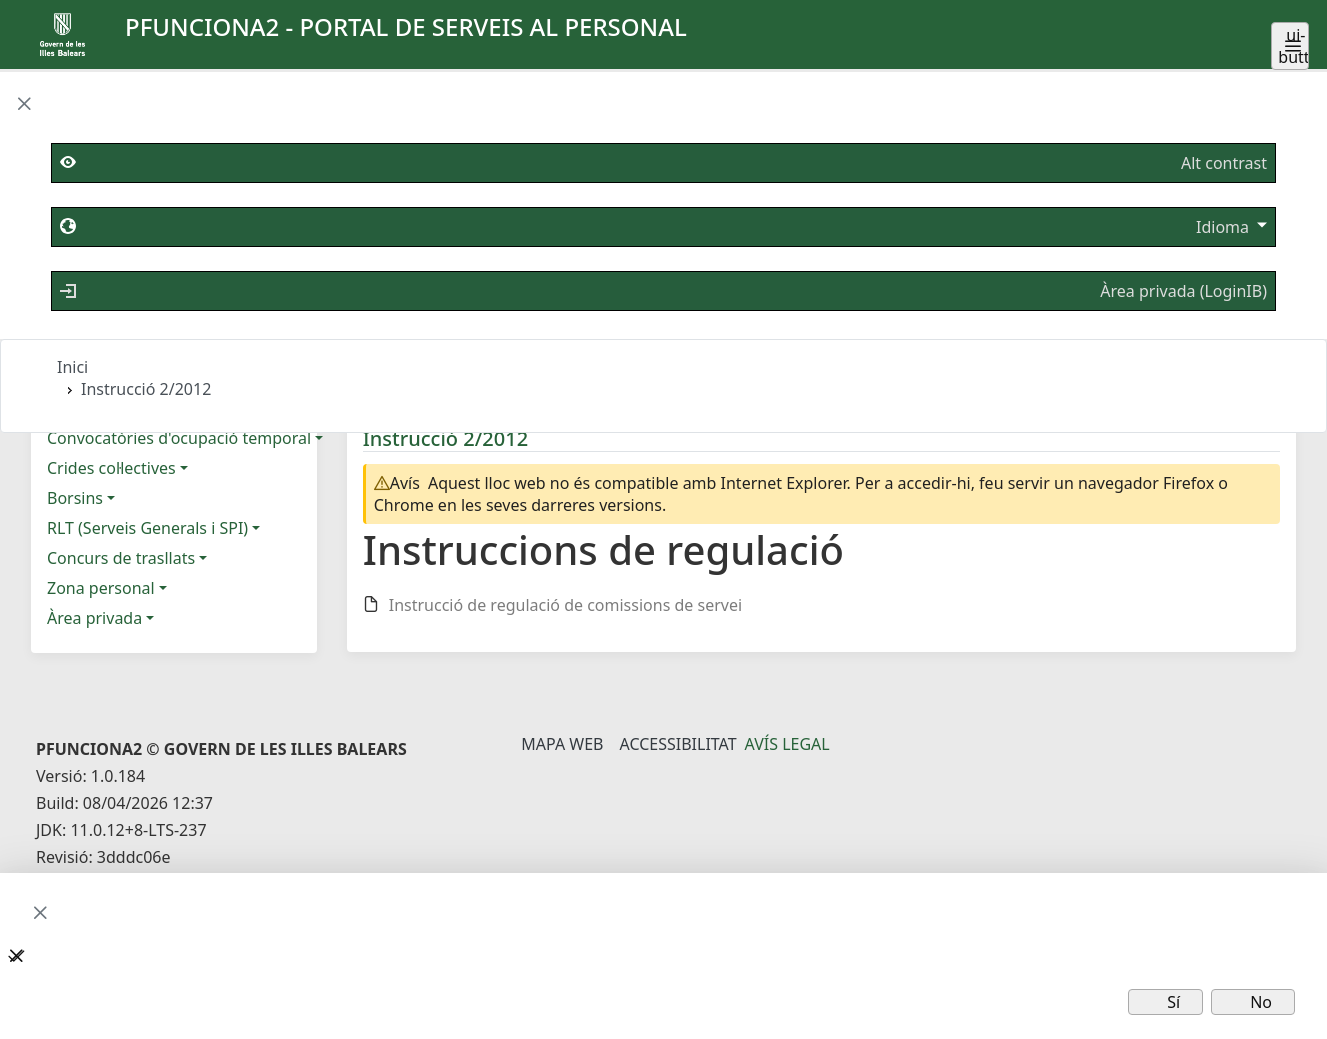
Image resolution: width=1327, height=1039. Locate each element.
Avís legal (787, 744)
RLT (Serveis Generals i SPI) (147, 528)
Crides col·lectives (111, 468)
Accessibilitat (677, 744)
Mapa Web (562, 744)
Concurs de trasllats (121, 558)
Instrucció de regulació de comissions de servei (565, 605)
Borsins (75, 498)
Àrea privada (94, 618)
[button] (24, 105)
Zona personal (101, 588)
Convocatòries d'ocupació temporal (179, 438)
